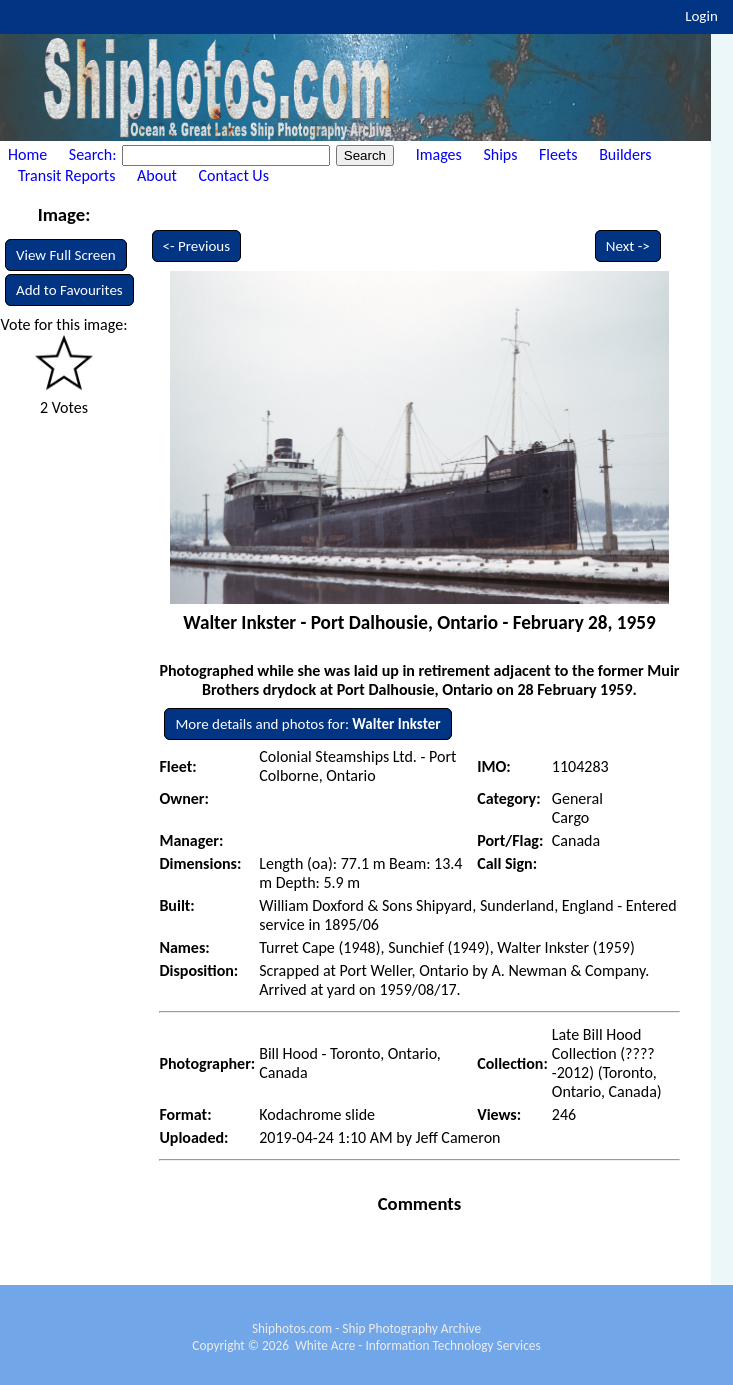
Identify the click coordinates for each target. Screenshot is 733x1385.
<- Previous (197, 246)
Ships (500, 154)
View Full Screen (66, 255)
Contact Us (234, 175)
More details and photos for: (307, 724)
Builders (625, 154)
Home (27, 154)
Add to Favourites (69, 290)
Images (439, 154)
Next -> (628, 246)
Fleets (558, 154)
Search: (94, 154)
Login (701, 16)
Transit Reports (66, 175)
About (157, 175)
